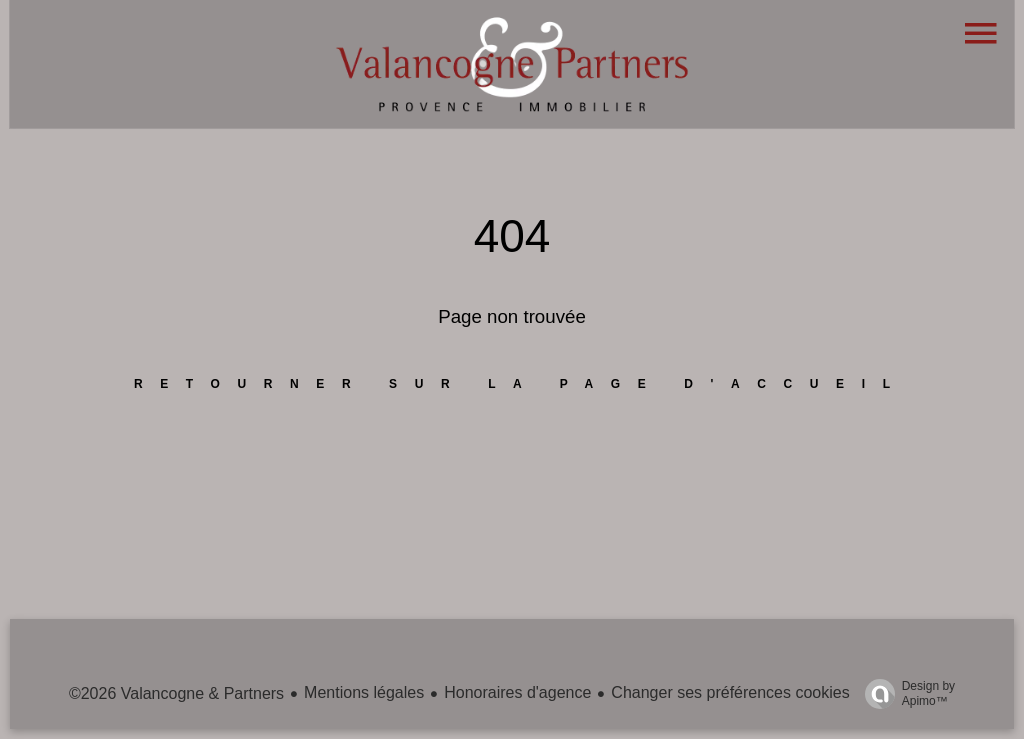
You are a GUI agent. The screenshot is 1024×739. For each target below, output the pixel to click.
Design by (905, 694)
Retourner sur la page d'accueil (521, 384)
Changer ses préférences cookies (730, 692)
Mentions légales (364, 692)
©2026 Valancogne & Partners (176, 693)
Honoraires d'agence (517, 692)
